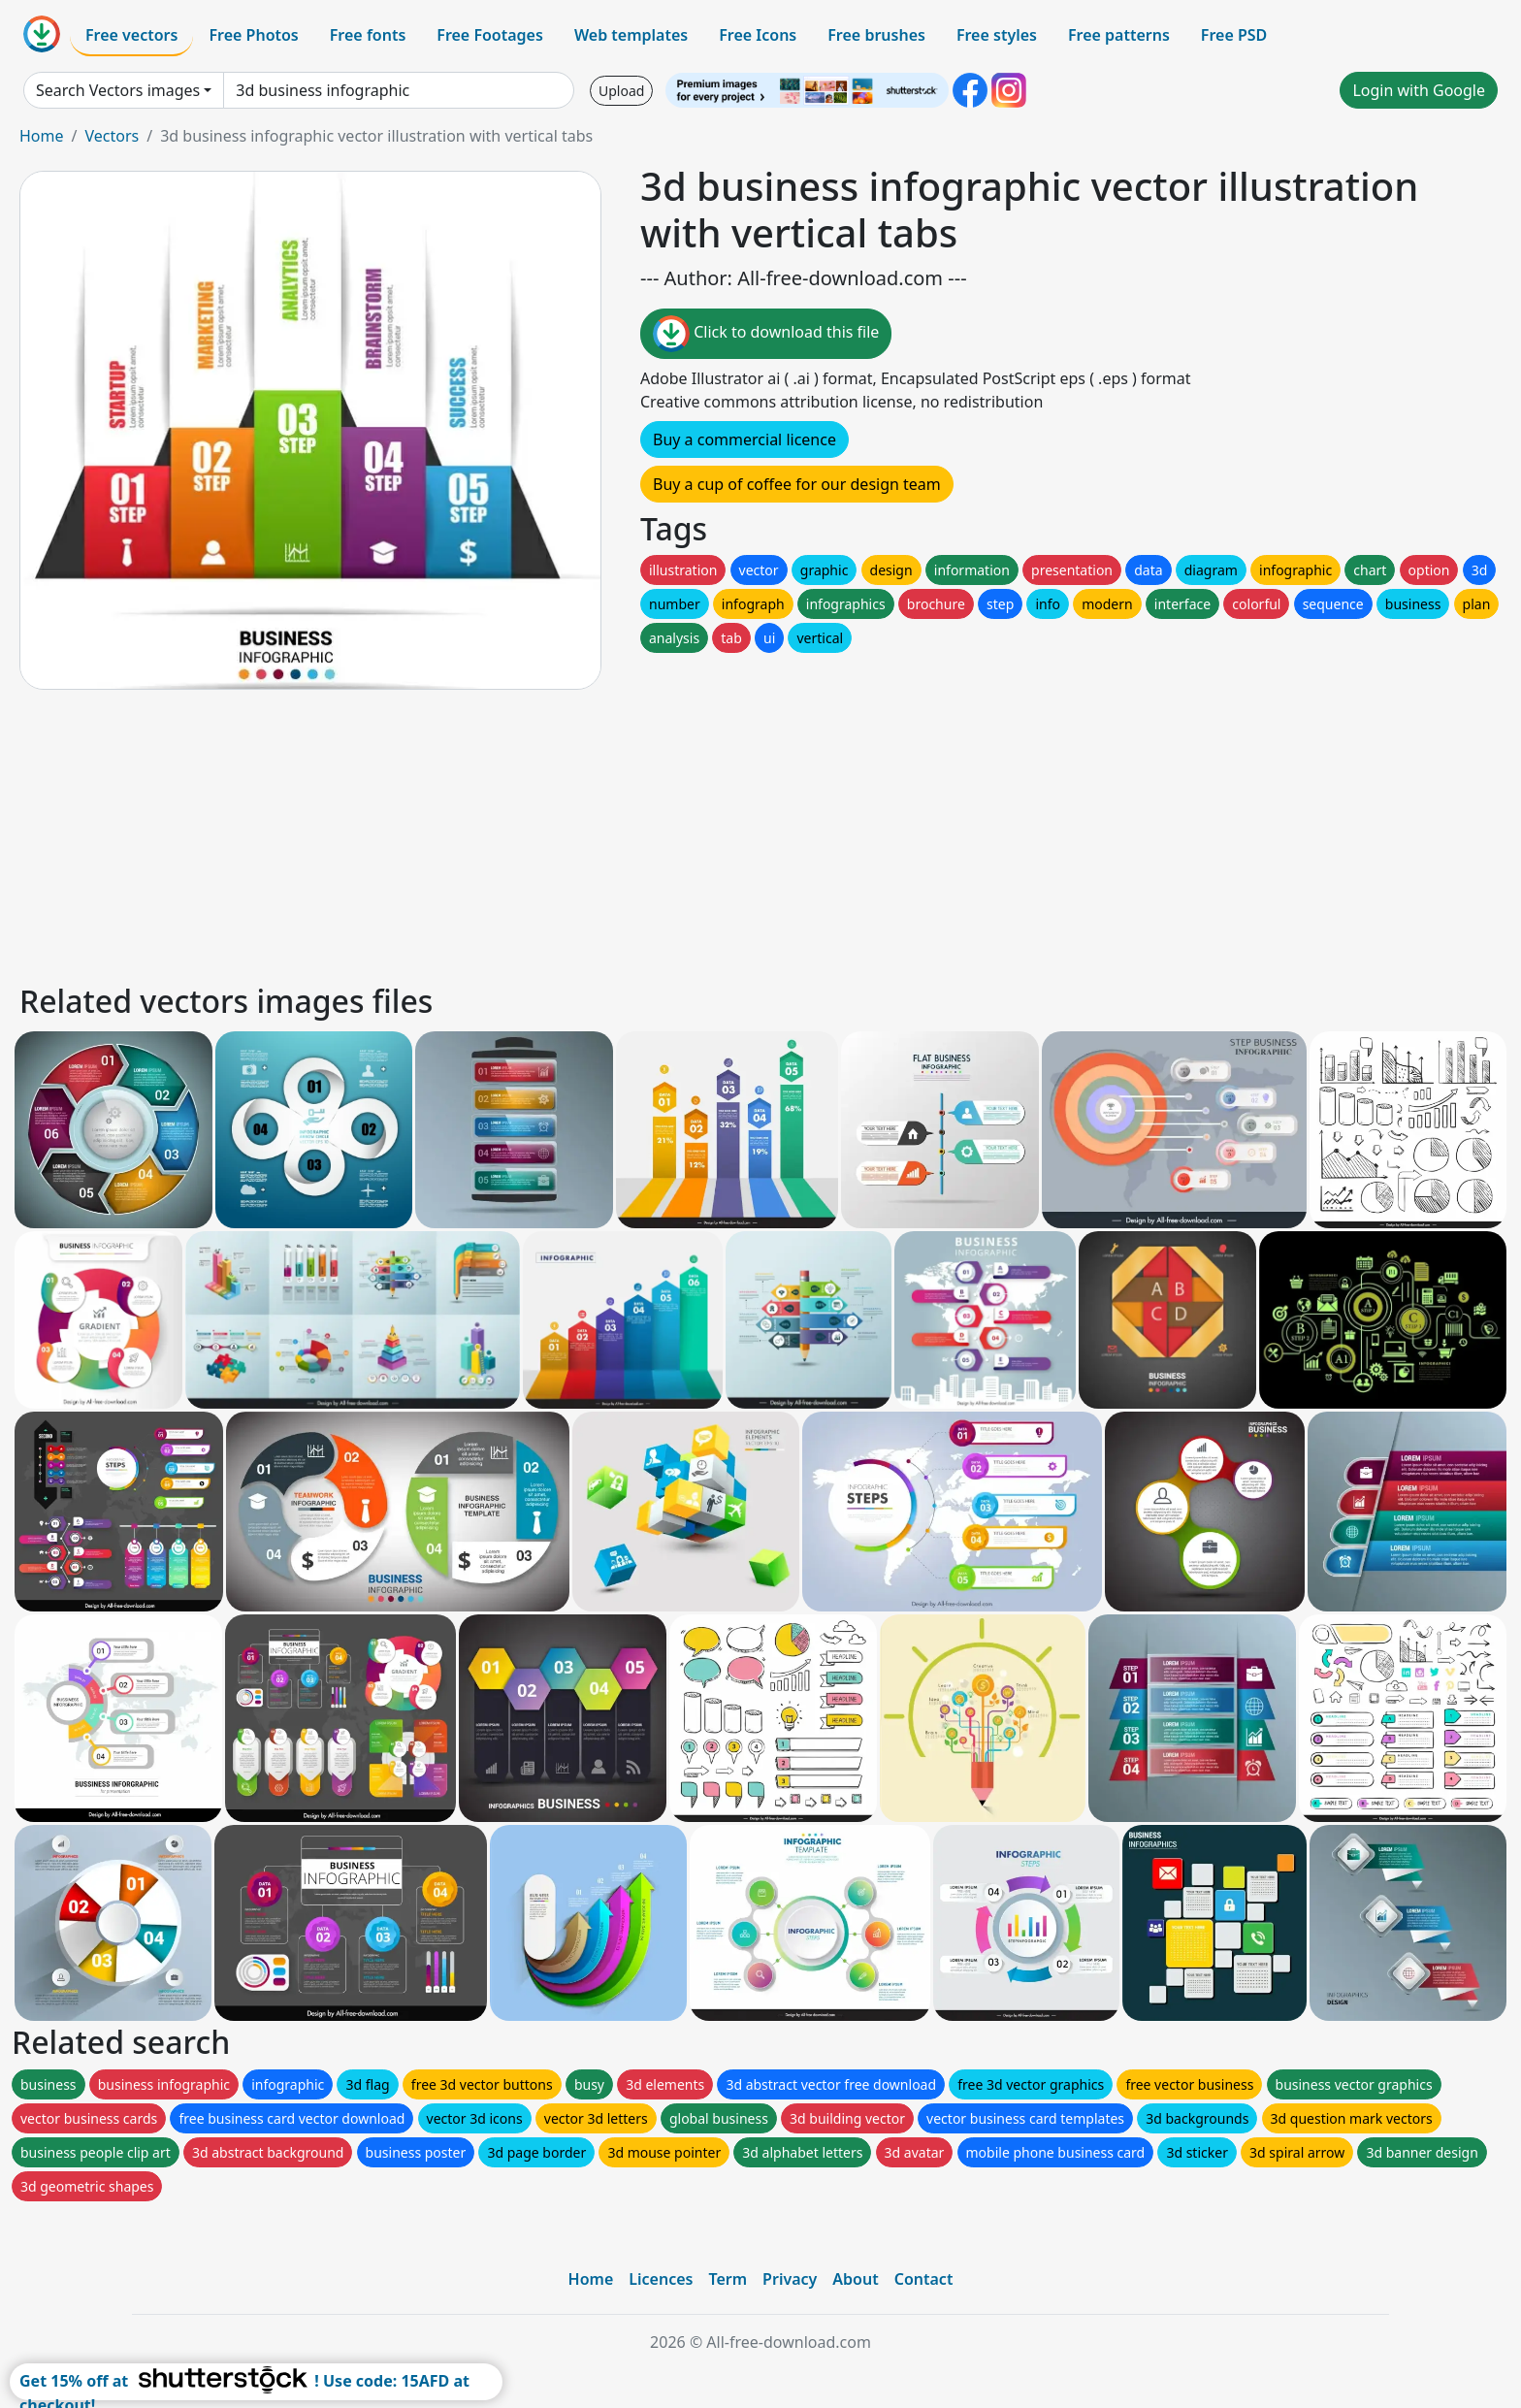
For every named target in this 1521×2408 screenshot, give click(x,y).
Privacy (789, 2279)
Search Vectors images (118, 90)
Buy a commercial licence (744, 439)
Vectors (111, 135)
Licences (661, 2279)
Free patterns (1119, 35)
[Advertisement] (599, 833)
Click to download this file (766, 333)
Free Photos (253, 35)
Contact (924, 2279)
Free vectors (131, 35)
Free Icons (757, 35)
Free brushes (876, 35)
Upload (621, 90)
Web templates (631, 35)
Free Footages (490, 35)
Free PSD (1234, 35)
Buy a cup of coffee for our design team (797, 484)
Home (41, 135)
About (855, 2279)
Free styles (996, 35)
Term (727, 2279)
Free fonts (368, 35)
